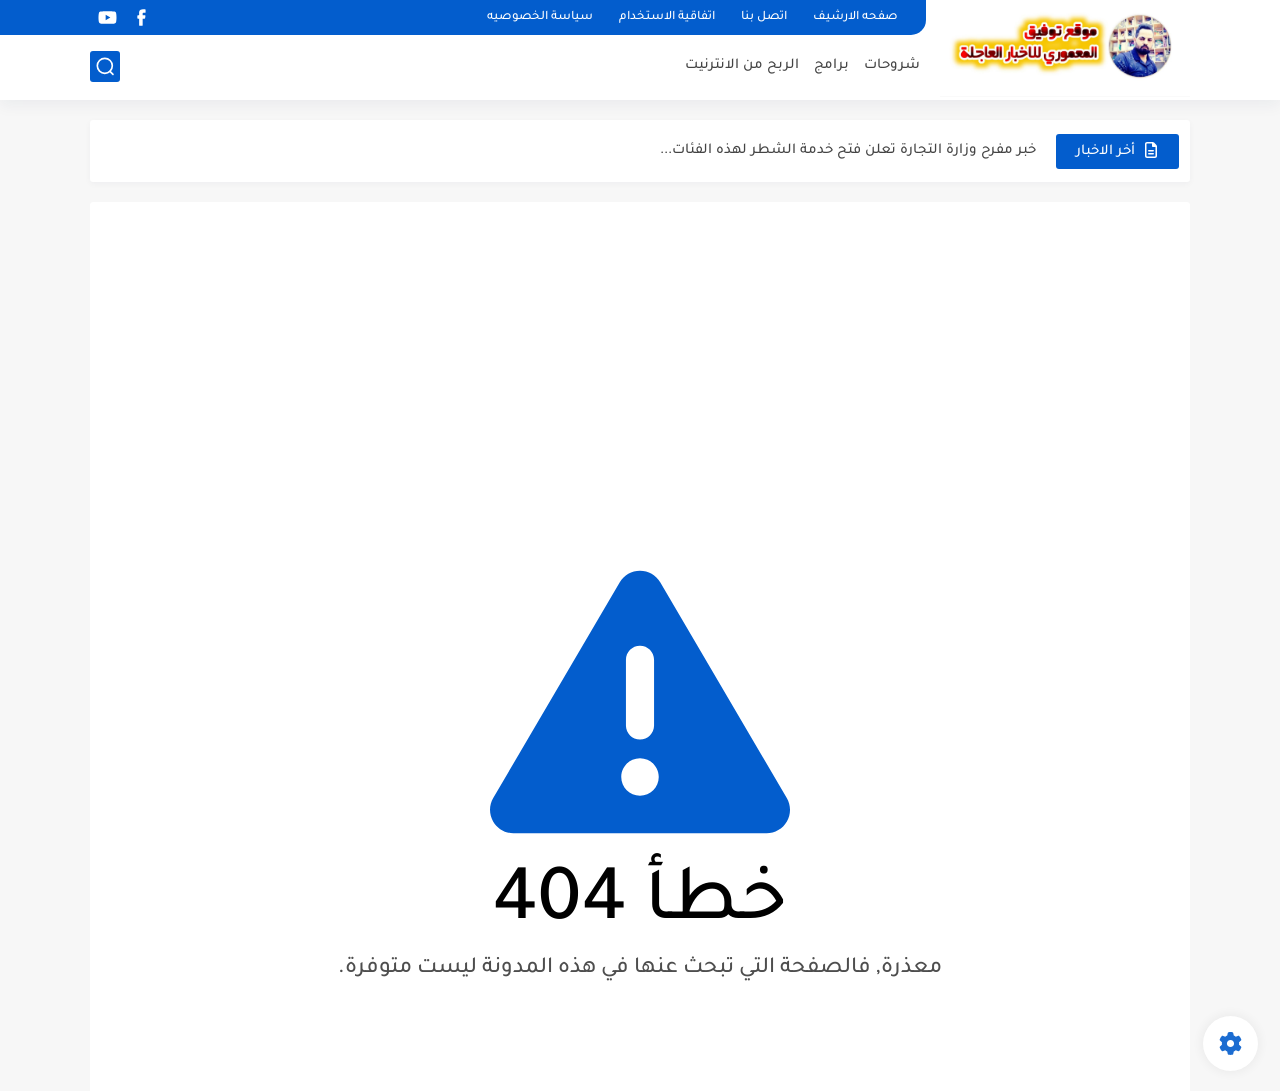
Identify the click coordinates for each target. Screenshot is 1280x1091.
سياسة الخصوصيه (540, 17)
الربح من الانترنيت (742, 65)
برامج (831, 65)
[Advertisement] (640, 372)
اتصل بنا (764, 17)
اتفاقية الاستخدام (667, 17)
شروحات (892, 65)
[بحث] (105, 66)
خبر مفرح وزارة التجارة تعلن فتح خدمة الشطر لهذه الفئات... (848, 150)
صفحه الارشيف (855, 17)
